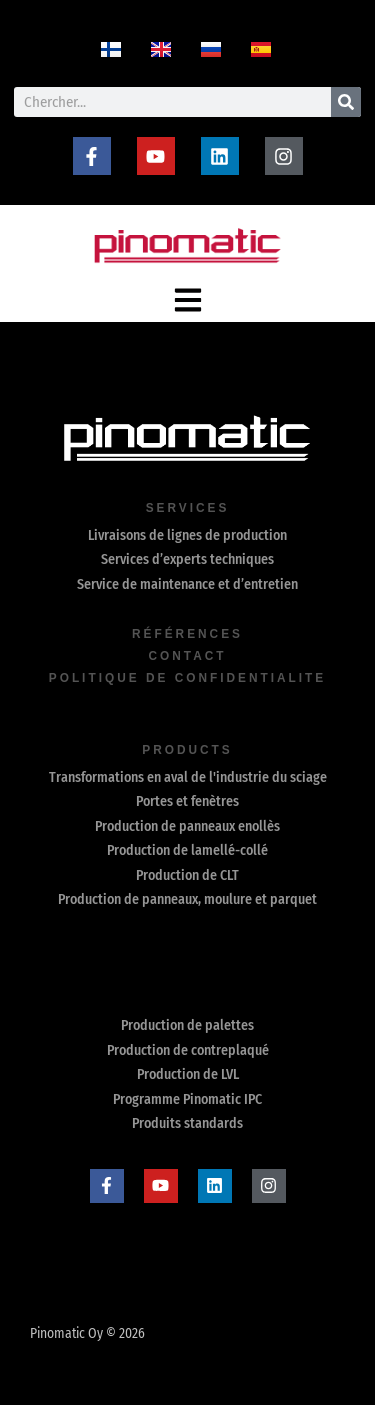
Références (187, 634)
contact (187, 656)
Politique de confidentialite (187, 678)
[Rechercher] (346, 102)
